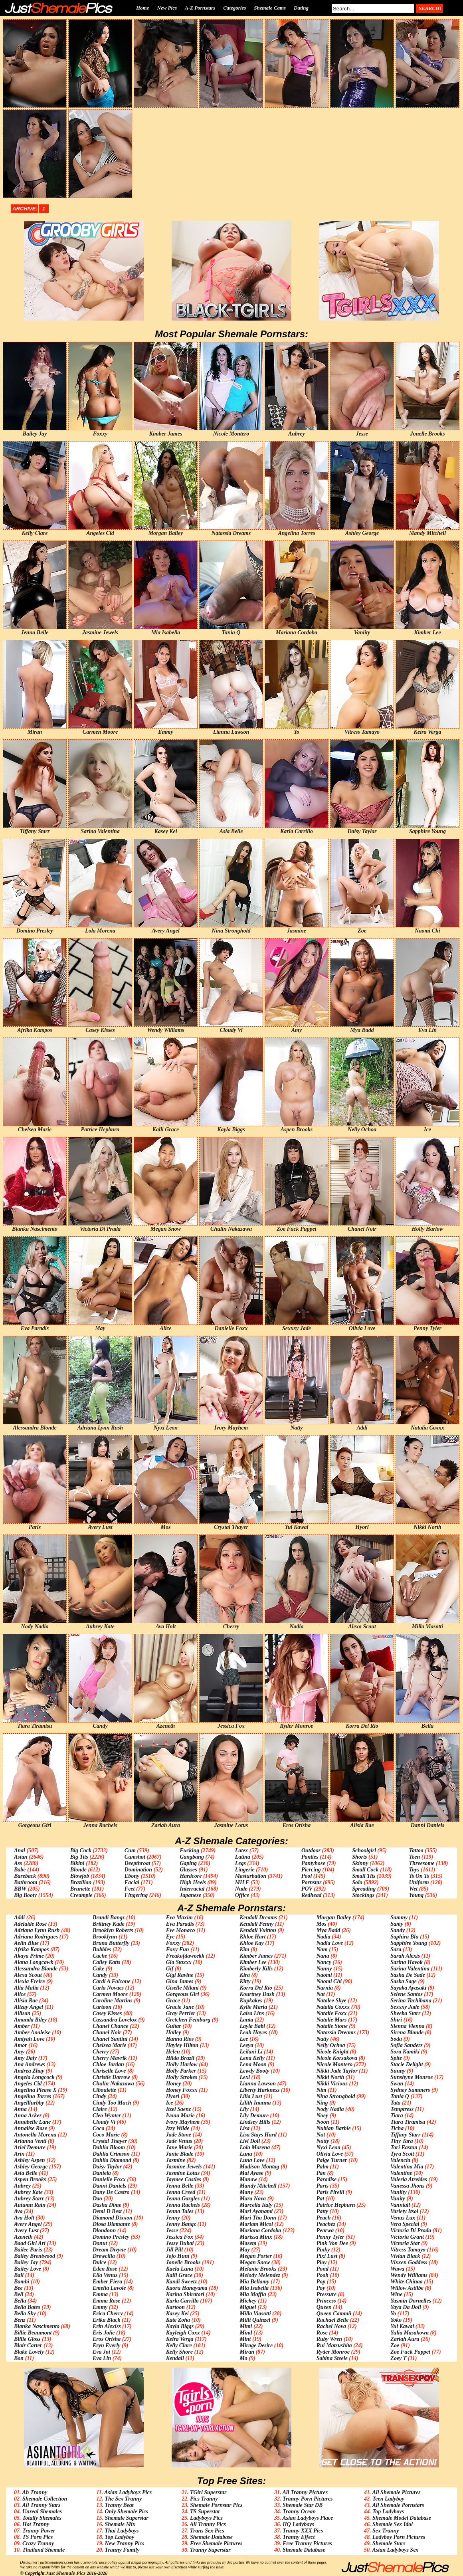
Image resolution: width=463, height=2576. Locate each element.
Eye (170, 1937)
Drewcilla (104, 2256)
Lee (243, 2039)
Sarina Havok (406, 1962)
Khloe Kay (251, 1943)
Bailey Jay (26, 2262)
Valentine (401, 2173)
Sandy (397, 1930)
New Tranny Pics (124, 2543)
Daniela (102, 2173)
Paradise (327, 2179)
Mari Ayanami (256, 2211)
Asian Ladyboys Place (307, 2518)
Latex (241, 1850)
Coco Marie (106, 2135)
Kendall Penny (256, 1924)
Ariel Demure (30, 2147)
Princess (326, 2301)
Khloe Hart (252, 1937)
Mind (245, 2333)
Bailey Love (27, 2269)
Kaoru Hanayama (187, 2288)
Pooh (322, 2275)
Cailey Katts (107, 1962)
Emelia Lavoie (109, 2288)
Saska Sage (403, 1981)
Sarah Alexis (405, 1956)
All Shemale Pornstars (398, 2505)
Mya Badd (328, 1930)
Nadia (323, 1937)
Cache (100, 1956)
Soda (396, 2039)
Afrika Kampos (31, 1949)
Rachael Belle (333, 2320)
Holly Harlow (182, 2064)
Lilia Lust (250, 2096)
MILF (242, 1882)
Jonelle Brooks (183, 2262)
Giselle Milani (182, 1988)
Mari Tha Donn (257, 2218)
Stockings (363, 1895)
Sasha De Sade (407, 1975)
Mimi (245, 2326)
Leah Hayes (253, 2032)
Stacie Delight (406, 2064)
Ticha (397, 2128)
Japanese (190, 1895)
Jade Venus (179, 2141)
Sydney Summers (410, 2090)
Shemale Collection (44, 2499)
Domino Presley (111, 2237)
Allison (22, 2013)
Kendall (175, 2358)
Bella (20, 2301)
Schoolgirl (364, 1850)
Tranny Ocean (299, 2512)
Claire (100, 2109)
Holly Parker (181, 2071)
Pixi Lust (327, 2256)
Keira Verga (180, 2339)
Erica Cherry (108, 2314)
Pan (321, 2173)
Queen (324, 2307)
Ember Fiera (107, 2282)
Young (416, 1895)
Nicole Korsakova (337, 2058)
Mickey (247, 2301)
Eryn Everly (107, 2345)
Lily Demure (254, 2116)
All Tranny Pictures (305, 2492)
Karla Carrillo (182, 2301)
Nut (321, 2135)
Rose (322, 2333)
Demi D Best (107, 2211)
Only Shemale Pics (126, 2512)
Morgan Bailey (334, 1918)
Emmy (100, 2307)
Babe (20, 1870)
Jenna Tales (180, 2211)
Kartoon (175, 2307)
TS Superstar (205, 2512)
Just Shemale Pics (65, 2573)
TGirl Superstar (208, 2492)
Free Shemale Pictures (216, 2543)
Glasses (188, 1870)
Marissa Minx (255, 2237)
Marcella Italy (255, 2205)
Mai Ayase (251, 2173)
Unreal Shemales (42, 2512)
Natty (323, 2039)
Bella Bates (27, 2307)
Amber (22, 2026)
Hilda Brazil (180, 2058)
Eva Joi (101, 2352)
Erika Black (107, 2320)
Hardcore (191, 1876)
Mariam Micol (256, 2224)
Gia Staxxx (179, 1962)
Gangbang (192, 1857)
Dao (97, 2199)
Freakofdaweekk (185, 1956)
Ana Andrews (29, 2064)
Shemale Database (211, 2537)
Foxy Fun (177, 1949)
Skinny (360, 1863)
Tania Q (399, 2096)
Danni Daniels (109, 2186)
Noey (322, 2116)
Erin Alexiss (107, 2326)
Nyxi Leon (328, 2147)
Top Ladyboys (388, 2512)
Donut (100, 2243)
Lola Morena (254, 2147)
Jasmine (175, 2160)
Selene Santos (406, 1994)
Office (242, 1895)
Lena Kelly (252, 2058)
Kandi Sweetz (181, 2282)
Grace (173, 2001)
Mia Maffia (252, 2294)
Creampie (81, 1895)
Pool (306, 1876)
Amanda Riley (30, 2020)
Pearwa (325, 2230)
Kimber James (256, 1956)
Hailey (173, 2032)
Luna (245, 2154)
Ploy (322, 2262)
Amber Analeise (32, 2032)
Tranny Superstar (210, 2550)
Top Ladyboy (119, 2537)
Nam (322, 1949)
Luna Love (252, 2160)
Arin (19, 2154)
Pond (322, 2269)
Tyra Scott (402, 2154)
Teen (414, 1857)
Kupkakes (250, 2001)
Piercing (311, 1870)
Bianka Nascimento (36, 2326)
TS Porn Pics (37, 2537)
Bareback (25, 1876)
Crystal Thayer (110, 2141)
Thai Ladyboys (122, 2531)
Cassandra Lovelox (115, 2020)
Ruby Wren (329, 2339)
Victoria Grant (407, 2237)
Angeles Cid (28, 2084)
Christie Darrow (111, 2077)
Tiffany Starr (405, 2135)
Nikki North (330, 2077)
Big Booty (25, 1895)
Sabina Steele (332, 2358)
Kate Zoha (178, 2320)
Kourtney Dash (257, 1994)
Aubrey (22, 2186)
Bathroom (25, 1882)
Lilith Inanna (255, 2103)
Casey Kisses (107, 2013)
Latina (242, 1857)
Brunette (80, 1889)
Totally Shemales (41, 2518)
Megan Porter (255, 2256)
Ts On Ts (419, 1876)
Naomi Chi (329, 1981)
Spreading (364, 1889)
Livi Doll (249, 2141)
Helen (173, 2052)
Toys (414, 1870)
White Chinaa (406, 2282)
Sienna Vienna (407, 2026)
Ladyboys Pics (206, 2518)
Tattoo (416, 1850)
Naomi (324, 1975)
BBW (20, 1889)
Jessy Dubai (180, 2243)
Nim (321, 2090)
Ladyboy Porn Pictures (398, 2537)
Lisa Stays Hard (258, 2135)
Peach (324, 2218)
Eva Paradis (180, 1924)
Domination (138, 1870)
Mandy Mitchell (257, 2186)
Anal (19, 1850)
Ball (19, 2275)
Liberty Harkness (259, 2090)
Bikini (77, 1863)
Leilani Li (250, 2052)
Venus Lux (402, 2218)
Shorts (359, 1857)
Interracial (192, 1889)
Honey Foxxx (182, 2090)
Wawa (397, 2269)
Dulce (99, 2262)
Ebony (132, 1876)
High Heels (193, 1882)
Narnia (325, 1988)
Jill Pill (174, 2250)
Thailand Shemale (43, 2550)
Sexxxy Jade (404, 2007)
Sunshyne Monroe (411, 2077)
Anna (20, 2109)
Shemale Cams (270, 8)
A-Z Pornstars (200, 8)
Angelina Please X (35, 2090)
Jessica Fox (179, 2237)
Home (142, 8)
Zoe (394, 2345)
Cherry (101, 2052)
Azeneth (23, 2237)
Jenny (173, 2218)
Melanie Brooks (257, 2269)
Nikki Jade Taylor (337, 2071)
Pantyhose (313, 1863)
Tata (395, 2103)
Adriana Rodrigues (36, 1937)
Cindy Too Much (112, 2103)
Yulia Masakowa (409, 2333)
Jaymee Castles (183, 2179)
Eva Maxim (179, 1918)
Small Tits (363, 1876)
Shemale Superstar (126, 2518)
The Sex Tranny (123, 2499)
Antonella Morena (35, 2135)
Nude (241, 1889)
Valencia (400, 2160)
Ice (169, 2103)
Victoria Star (405, 2243)
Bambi (21, 2282)
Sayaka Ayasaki (408, 1988)
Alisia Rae (26, 2001)
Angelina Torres (32, 2096)
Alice (20, 1994)
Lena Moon (252, 2064)
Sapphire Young (408, 1943)
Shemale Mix (120, 2524)
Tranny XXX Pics (303, 2531)
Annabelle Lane (32, 2122)
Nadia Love (330, 1943)
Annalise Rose (30, 2128)
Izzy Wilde (178, 2128)
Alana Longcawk (33, 1962)
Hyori (172, 2096)
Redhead (311, 1895)
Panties (310, 1857)
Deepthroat (137, 1863)
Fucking (189, 1850)
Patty (322, 2211)
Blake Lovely (29, 2352)
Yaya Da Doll (405, 2307)
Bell (18, 2294)
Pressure (327, 2294)
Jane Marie (179, 2147)
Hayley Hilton (182, 2045)
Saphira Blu (404, 1937)
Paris (322, 2186)
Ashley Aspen (29, 2160)
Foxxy (173, 1943)
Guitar (173, 2026)
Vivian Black (405, 2256)
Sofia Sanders (406, 2045)
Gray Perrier (181, 2013)
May (244, 2250)
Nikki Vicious (332, 2084)
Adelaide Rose (30, 1924)
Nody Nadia (330, 2109)
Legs (240, 1863)
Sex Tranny (385, 2531)
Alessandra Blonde (35, 1969)
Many (246, 2192)
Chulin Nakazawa (113, 2084)
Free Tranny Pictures (307, 2543)
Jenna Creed (181, 2192)
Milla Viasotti (255, 2314)
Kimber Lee (252, 1962)
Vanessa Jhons (407, 2186)
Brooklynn (105, 1937)
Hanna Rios (180, 2039)
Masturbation (251, 1876)
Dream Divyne (109, 2250)
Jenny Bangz (181, 2224)
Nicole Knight (333, 2052)
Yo (393, 2314)
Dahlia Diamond (112, 2160)
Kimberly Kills (256, 1969)
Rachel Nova (331, 2326)
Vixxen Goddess (408, 2262)
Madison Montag (259, 2167)
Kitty (244, 1981)
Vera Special (404, 2224)
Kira (244, 1975)
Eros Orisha (107, 2339)
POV (307, 1889)
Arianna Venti (30, 2141)
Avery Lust (26, 2230)
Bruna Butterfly (111, 1943)
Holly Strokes (181, 2077)
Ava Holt (24, 2218)
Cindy (99, 2096)
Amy (19, 2052)
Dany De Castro (111, 2192)
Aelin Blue (26, 1943)
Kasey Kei (177, 2314)
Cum (130, 1850)
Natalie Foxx (332, 2013)
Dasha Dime (107, 2205)
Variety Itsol (404, 2211)
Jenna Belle (180, 2186)
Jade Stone (178, 2135)
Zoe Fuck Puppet (410, 2352)
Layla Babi (252, 2026)
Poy (321, 2288)
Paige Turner (332, 2160)
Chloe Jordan (108, 2064)
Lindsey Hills (254, 2122)
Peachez (326, 2224)
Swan (396, 2084)
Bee (18, 2288)
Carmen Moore (110, 1994)
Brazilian (81, 1882)
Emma (100, 2294)
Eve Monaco (180, 1930)
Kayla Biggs (180, 2326)
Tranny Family (122, 2550)
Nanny (324, 1969)
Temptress (402, 2109)
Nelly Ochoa (331, 2045)
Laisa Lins (251, 2013)
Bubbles (102, 1949)
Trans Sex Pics (207, 2531)
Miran (246, 2352)
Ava (18, 2211)
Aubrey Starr (29, 2199)
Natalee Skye (331, 2001)
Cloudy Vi (104, 2122)
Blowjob (79, 1876)
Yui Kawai (402, 2326)
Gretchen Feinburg (188, 2020)
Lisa (244, 2128)
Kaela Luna (179, 2269)
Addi (19, 1918)
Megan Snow (254, 2262)
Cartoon (102, 2007)
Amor (20, 2045)
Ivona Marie (180, 2116)
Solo (357, 1882)
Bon (19, 2358)
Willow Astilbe (406, 2288)
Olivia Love (330, 2154)
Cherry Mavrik (110, 2058)
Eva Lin (102, 2358)
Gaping (188, 1863)
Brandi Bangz (109, 1918)
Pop (321, 2282)
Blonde (78, 1870)
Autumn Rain (30, 2205)
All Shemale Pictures (396, 2492)
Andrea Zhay (29, 2071)
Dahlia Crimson (111, 2154)
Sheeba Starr (405, 2013)
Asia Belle (26, 2173)
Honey (173, 2084)
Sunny (397, 2071)
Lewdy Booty (254, 2071)
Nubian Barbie (334, 2128)
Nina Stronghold (336, 2096)
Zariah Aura (404, 2339)
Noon (323, 2122)
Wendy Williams (408, 2275)
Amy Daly (25, 2058)
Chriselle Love (109, 2071)
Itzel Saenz (178, 2109)
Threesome (422, 1863)
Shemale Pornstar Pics (216, 2505)
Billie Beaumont (33, 2333)
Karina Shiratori (185, 2294)
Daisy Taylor (107, 2167)
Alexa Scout (28, 1975)
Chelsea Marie (109, 2045)
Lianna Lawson (257, 2084)
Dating (301, 8)
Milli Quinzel (254, 2320)
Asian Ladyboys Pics (128, 2492)
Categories (234, 8)
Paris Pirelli (330, 2192)
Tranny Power (38, 2531)
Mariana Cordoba (260, 2230)
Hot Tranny (35, 2524)
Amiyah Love (29, 2039)
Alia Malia (26, 1988)
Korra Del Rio (255, 1988)
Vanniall (400, 2205)
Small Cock (365, 1870)
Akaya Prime (29, 1956)
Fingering (136, 1895)
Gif (170, 1969)
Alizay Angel (28, 2007)
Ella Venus (105, 2275)
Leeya (246, 2045)
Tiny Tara (401, 2141)
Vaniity (398, 2192)
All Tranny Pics (208, 2524)
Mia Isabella (254, 2288)
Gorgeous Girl (182, 1994)
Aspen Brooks (30, 2179)
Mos (321, 1924)
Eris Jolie (104, 2333)
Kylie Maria (253, 2007)
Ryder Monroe (333, 2352)
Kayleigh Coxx (183, 2333)
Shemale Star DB (303, 2505)
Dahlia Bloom (109, 2147)
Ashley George (30, 2167)
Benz (20, 2320)
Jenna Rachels (183, 2205)
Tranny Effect (299, 2537)
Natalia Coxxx (333, 2007)
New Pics (167, 8)
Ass (18, 1863)
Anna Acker (28, 2116)
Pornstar (311, 1882)
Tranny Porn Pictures (308, 2499)
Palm (322, 2167)
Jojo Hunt (178, 2256)
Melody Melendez (259, 2275)
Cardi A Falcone (112, 1981)
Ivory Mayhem (183, 2122)
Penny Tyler (330, 2237)
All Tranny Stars (41, 2505)
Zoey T (398, 2358)
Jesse (172, 2230)
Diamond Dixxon (113, 2218)
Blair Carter (28, 2345)
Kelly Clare (179, 2345)
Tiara (396, 2116)
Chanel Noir (107, 2032)
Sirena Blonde (406, 2032)
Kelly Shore (179, 2352)
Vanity (397, 2199)
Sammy (399, 1918)
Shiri (396, 2020)
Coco (99, 2128)
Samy (396, 1924)
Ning (322, 2103)
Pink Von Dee (332, 2243)
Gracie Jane (180, 2007)
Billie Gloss (27, 2339)
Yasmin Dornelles (410, 2301)
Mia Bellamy (254, 2282)
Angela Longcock (34, 2077)
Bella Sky (25, 2314)
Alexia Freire (29, 1981)
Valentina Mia (406, 2167)
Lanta (246, 2020)
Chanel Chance (111, 2026)
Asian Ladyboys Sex (395, 2550)
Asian (20, 1857)
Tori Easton (403, 2147)
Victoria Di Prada (410, 2230)
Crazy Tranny (38, 2543)
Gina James (180, 1981)
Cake (99, 1969)
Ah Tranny (34, 2492)
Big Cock (80, 1850)
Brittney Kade (109, 1924)
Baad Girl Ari (30, 2243)
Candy (100, 1975)
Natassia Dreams (336, 2032)
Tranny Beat (119, 2505)
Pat (320, 2199)
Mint (245, 2339)
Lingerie (245, 1870)
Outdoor (311, 1850)
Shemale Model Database (401, 2518)
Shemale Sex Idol (392, 2524)
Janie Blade (180, 2154)
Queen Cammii (334, 2314)
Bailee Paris (28, 2250)
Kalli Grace (179, 2275)
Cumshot (135, 1857)
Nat (321, 1994)
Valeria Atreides (408, 2179)
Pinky (323, 2250)
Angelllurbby (29, 2103)
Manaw (248, 2179)
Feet (130, 1889)
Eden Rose (105, 2269)
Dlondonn (104, 2230)
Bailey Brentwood (34, 2256)
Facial (132, 1882)
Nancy (324, 1962)
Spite (396, 2058)
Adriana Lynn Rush (37, 1930)
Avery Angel (28, 2224)
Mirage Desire (256, 2345)
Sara (395, 1949)
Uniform (419, 1882)
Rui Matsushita (334, 2345)
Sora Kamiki (404, 2052)
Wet (413, 1889)
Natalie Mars (332, 2020)
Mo (243, 2358)
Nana (323, 1956)
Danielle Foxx (109, 2179)
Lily (244, 2109)
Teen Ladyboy (388, 2499)
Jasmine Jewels (184, 2167)
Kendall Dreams (258, 1918)
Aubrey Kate (28, 2192)
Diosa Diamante (111, 2224)
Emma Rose (107, 2301)
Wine (396, 2294)
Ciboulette (104, 2090)
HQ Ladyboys (298, 2524)
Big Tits (79, 1857)
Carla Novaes (108, 1988)
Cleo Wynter (107, 2116)
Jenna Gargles (183, 2199)
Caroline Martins (113, 2001)
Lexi (244, 2077)
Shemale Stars (389, 2543)
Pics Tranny (204, 2499)
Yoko (396, 2320)
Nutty (323, 2141)
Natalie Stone (332, 2026)
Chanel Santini (110, 2039)
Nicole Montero (335, 2064)
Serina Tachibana (410, 2001)
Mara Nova (252, 2199)
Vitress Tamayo (407, 2250)
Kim (244, 1949)
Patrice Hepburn (336, 2205)
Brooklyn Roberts (113, 1930)
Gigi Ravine (180, 1975)
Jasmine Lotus (183, 2173)
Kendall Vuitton (257, 1930)
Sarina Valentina (409, 1969)
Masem (247, 2243)
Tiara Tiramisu (407, 2122)
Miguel (247, 2307)
